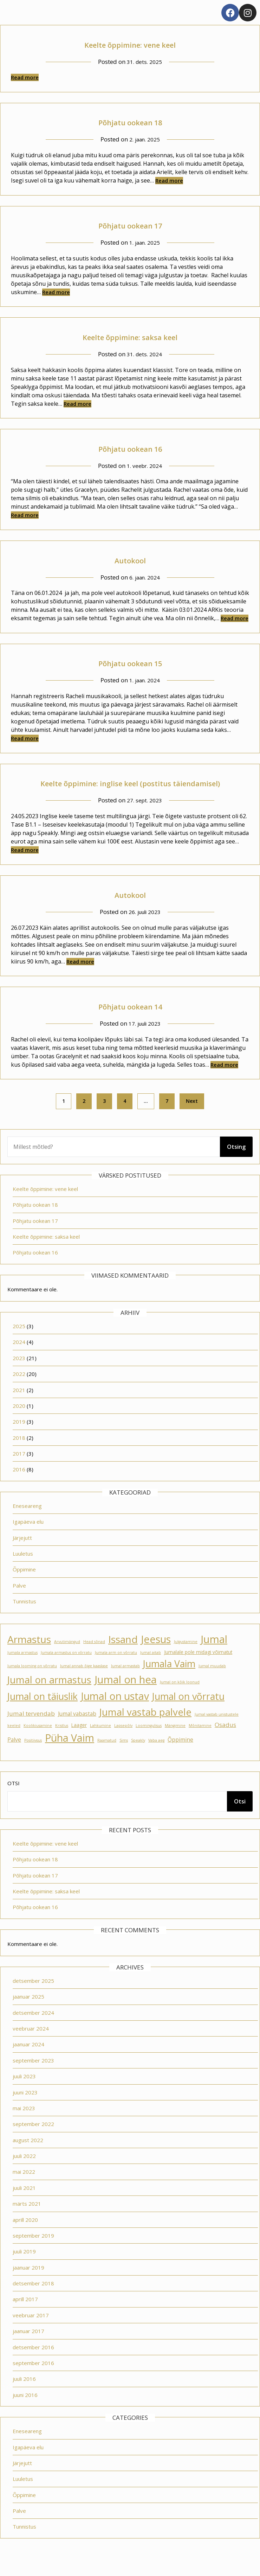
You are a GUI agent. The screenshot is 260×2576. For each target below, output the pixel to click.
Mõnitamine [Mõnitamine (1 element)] (200, 1741)
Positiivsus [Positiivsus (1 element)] (33, 1756)
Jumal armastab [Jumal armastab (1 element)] (125, 1681)
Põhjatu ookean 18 (130, 121)
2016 (19, 1485)
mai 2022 (24, 2187)
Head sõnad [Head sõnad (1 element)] (94, 1657)
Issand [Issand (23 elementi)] (123, 1655)
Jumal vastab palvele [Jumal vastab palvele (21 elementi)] (145, 1727)
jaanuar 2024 (28, 2060)
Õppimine (24, 1585)
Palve (19, 1601)
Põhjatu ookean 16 (130, 448)
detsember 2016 (33, 2362)
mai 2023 (24, 2123)
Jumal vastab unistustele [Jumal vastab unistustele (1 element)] (217, 1730)
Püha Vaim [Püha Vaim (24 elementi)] (69, 1753)
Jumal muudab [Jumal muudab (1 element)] (212, 1681)
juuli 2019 (24, 2267)
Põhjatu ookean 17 (130, 224)
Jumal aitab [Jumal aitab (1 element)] (150, 1668)
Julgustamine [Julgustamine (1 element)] (185, 1657)
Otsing (236, 1162)
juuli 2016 (24, 2394)
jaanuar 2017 (28, 2346)
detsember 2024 (33, 2028)
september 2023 (33, 2076)
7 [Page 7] (166, 1116)
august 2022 (28, 2155)
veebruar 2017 (31, 2331)
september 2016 (33, 2378)
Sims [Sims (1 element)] (123, 1756)
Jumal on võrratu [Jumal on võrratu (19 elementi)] (188, 1712)
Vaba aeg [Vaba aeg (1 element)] (156, 1756)
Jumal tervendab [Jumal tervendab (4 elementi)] (31, 1729)
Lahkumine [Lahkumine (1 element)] (100, 1741)
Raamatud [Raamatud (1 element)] (106, 1756)
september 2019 (33, 2251)
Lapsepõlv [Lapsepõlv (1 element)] (123, 1741)
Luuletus (23, 1569)
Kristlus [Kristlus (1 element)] (61, 1741)
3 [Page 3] (104, 1116)
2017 (19, 1469)
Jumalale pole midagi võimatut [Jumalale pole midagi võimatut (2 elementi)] (198, 1668)
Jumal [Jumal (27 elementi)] (214, 1655)
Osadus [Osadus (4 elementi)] (225, 1740)
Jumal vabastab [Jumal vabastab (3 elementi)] (77, 1729)
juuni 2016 (25, 2410)
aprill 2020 (25, 2235)
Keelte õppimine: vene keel (130, 44)
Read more (25, 77)
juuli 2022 (24, 2171)
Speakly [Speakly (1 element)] (138, 1756)
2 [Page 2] (84, 1116)
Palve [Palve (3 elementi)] (14, 1755)
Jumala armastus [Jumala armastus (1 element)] (22, 1668)
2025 (19, 1341)
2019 (19, 1437)
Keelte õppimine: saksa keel (130, 336)
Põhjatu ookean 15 (130, 662)
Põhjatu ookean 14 (130, 1021)
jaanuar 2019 (28, 2283)
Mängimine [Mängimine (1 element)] (175, 1741)
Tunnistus (24, 1617)
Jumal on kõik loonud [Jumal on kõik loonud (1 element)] (180, 1697)
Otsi (13, 1798)
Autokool (130, 559)
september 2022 (33, 2139)
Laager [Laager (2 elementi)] (79, 1741)
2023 (19, 1373)
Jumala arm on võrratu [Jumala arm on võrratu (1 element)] (116, 1668)
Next (192, 1116)
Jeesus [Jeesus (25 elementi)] (156, 1655)
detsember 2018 (33, 2299)
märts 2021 (27, 2219)
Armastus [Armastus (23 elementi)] (29, 1655)
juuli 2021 (24, 2203)
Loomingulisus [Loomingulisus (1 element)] (149, 1741)
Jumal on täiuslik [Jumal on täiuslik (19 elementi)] (42, 1712)
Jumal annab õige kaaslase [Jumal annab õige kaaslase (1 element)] (84, 1681)
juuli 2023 (24, 2091)
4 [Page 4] (124, 1116)
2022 (19, 1389)
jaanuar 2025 (28, 2012)
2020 (19, 1421)
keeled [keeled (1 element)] (13, 1741)
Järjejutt (22, 1553)
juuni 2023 (25, 2108)
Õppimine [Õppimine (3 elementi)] (180, 1755)
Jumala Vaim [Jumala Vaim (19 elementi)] (169, 1679)
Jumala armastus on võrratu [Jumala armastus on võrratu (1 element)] (66, 1668)
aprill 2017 (25, 2314)
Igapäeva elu (28, 1537)
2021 (19, 1405)
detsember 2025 (33, 1996)
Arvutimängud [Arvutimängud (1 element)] (67, 1657)
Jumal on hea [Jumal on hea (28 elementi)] (126, 1695)
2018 (19, 1453)
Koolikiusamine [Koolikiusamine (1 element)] (38, 1741)
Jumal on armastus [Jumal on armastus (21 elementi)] (49, 1695)
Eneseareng (27, 1521)
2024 (19, 1357)
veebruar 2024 (31, 2044)
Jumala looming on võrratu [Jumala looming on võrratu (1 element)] (32, 1681)
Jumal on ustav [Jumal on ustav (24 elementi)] (115, 1712)
